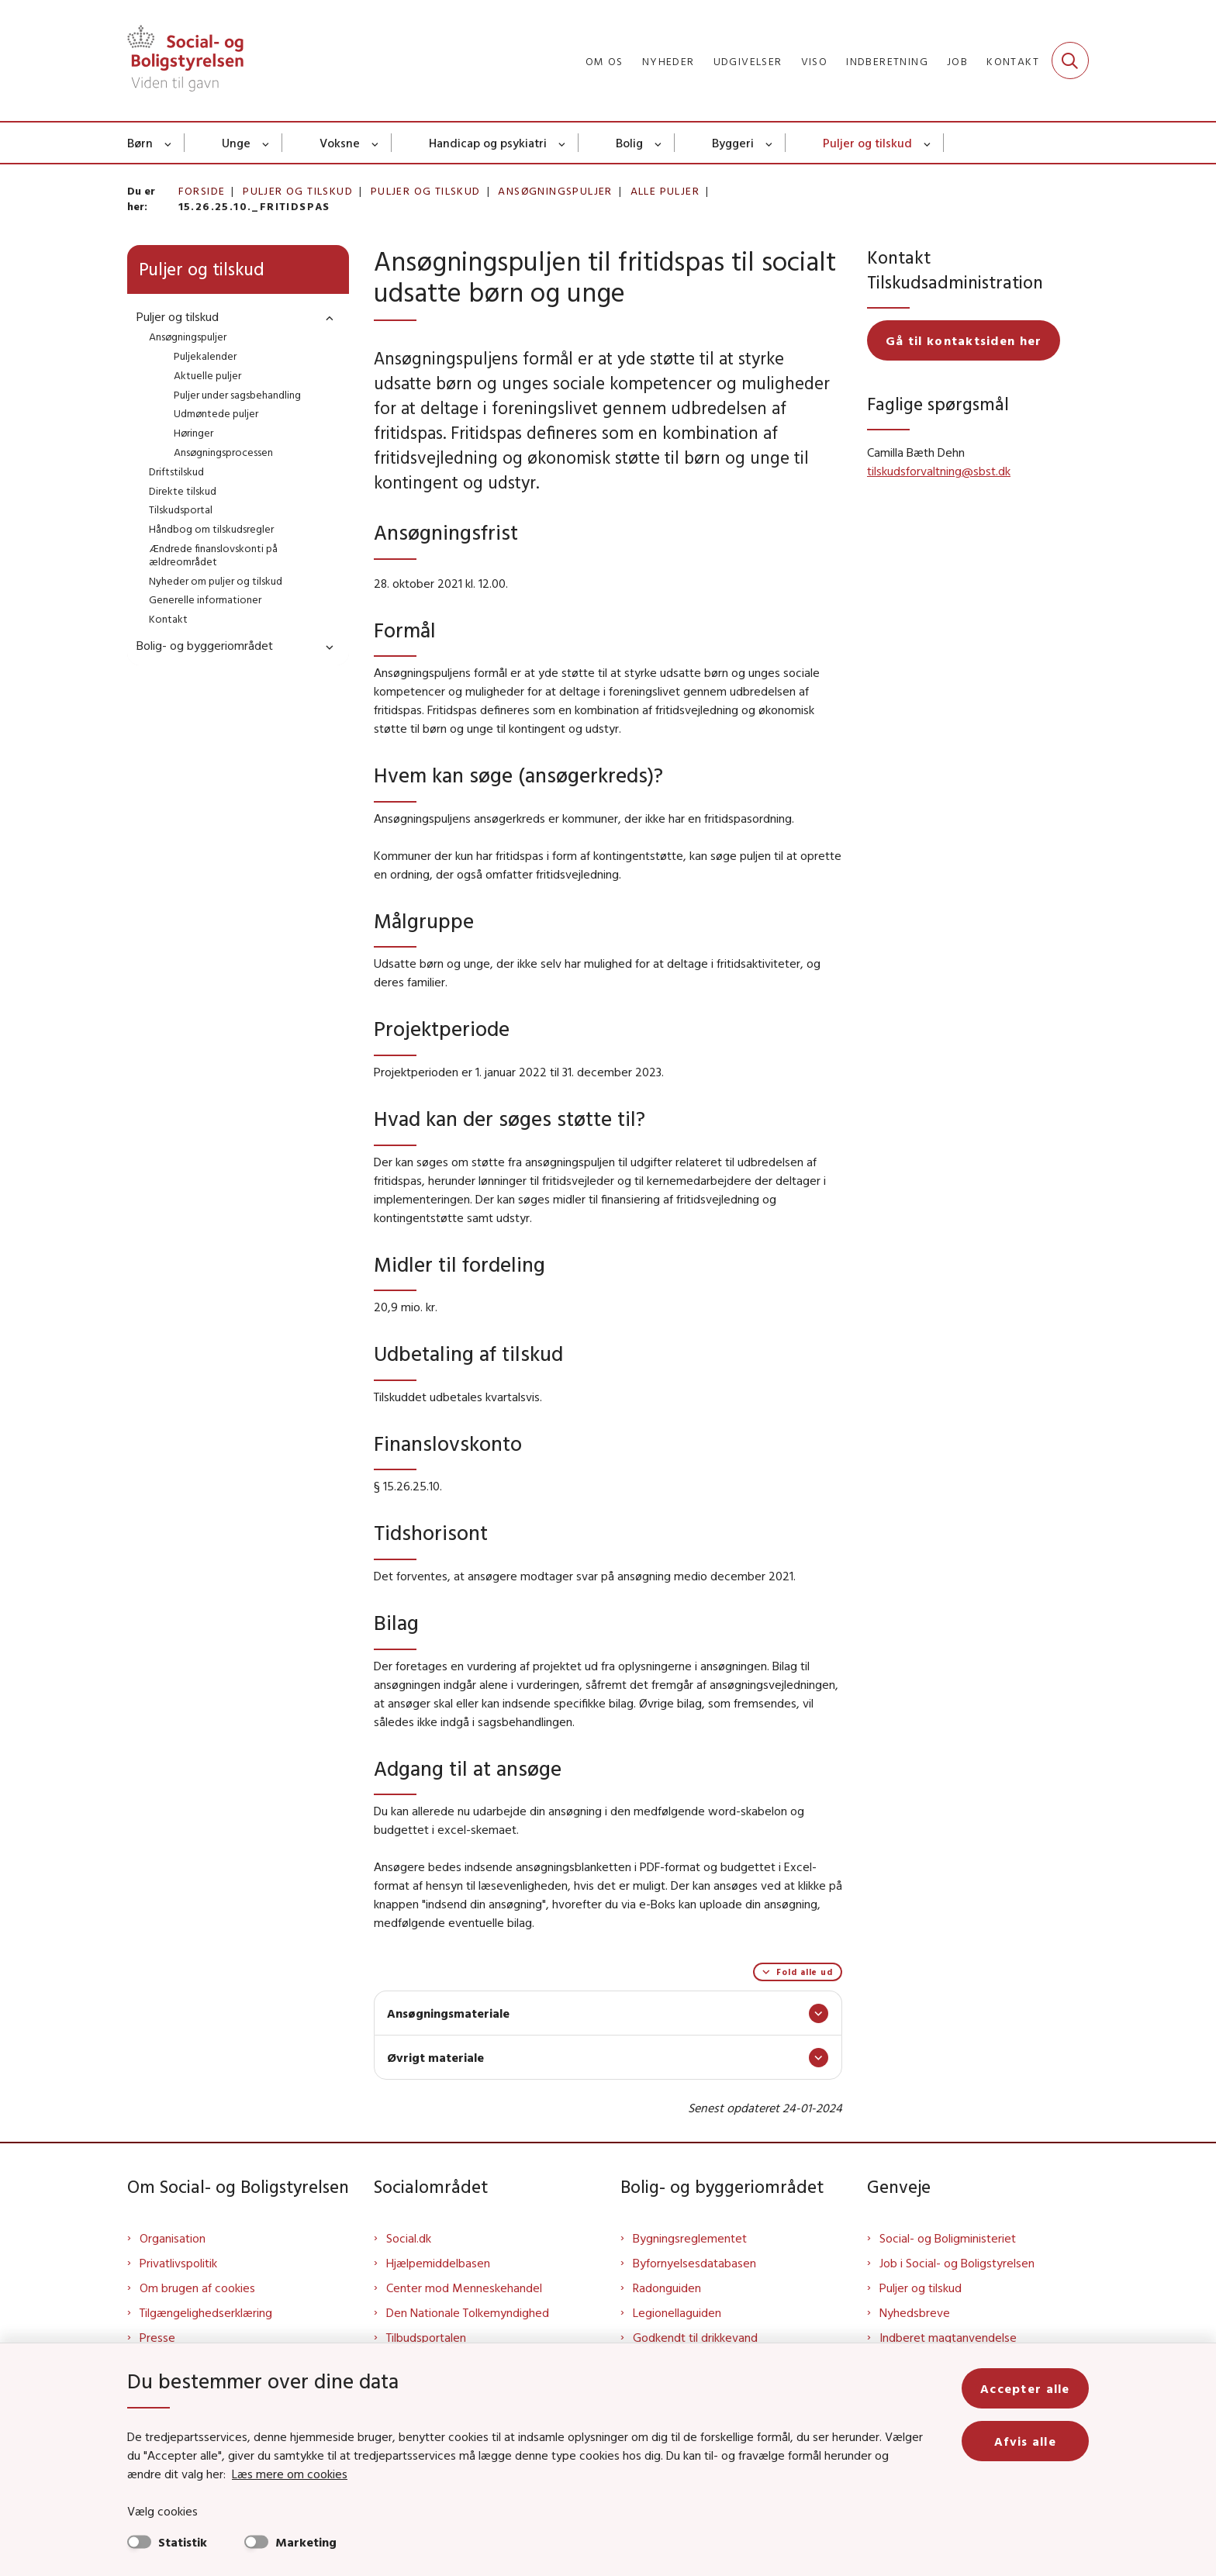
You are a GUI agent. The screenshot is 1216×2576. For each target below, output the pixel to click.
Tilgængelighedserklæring (206, 2312)
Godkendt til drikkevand (695, 2337)
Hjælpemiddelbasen (438, 2262)
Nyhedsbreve (914, 2312)
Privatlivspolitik (178, 2262)
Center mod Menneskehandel (464, 2287)
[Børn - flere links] (169, 142)
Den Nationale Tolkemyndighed (467, 2312)
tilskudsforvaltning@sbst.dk (938, 470)
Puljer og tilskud (867, 142)
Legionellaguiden (677, 2312)
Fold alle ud (804, 1972)
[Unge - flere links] (266, 142)
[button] (325, 317)
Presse (157, 2337)
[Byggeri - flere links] (770, 142)
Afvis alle (1025, 2441)
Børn (140, 142)
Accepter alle (1025, 2388)
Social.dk (408, 2238)
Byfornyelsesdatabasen (694, 2262)
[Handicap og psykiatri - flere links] (563, 142)
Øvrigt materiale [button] (435, 2057)
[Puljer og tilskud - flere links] (928, 142)
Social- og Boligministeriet (947, 2238)
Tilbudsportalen (426, 2337)
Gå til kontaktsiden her (964, 340)
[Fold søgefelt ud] (1070, 60)
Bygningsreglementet (690, 2238)
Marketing (306, 2542)
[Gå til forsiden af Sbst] (185, 60)
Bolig (629, 142)
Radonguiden (667, 2287)
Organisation (173, 2238)
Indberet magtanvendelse (948, 2337)
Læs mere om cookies (289, 2473)
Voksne (340, 142)
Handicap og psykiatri (488, 142)
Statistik (182, 2542)
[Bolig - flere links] (659, 142)
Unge (236, 142)
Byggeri (733, 142)
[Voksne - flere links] (376, 142)
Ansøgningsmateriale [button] (448, 2013)
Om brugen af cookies (197, 2287)
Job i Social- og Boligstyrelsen (957, 2262)
